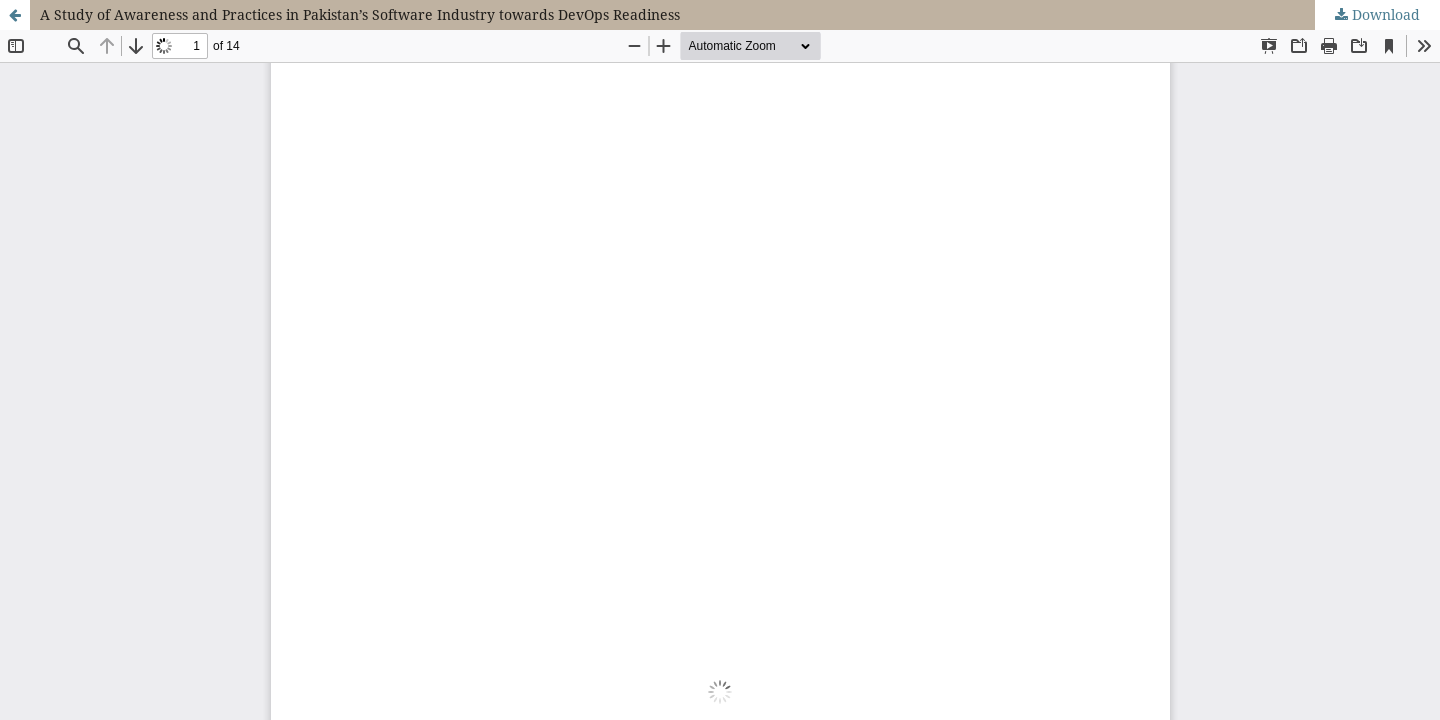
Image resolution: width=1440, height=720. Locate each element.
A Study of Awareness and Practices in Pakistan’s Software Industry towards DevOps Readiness (360, 14)
